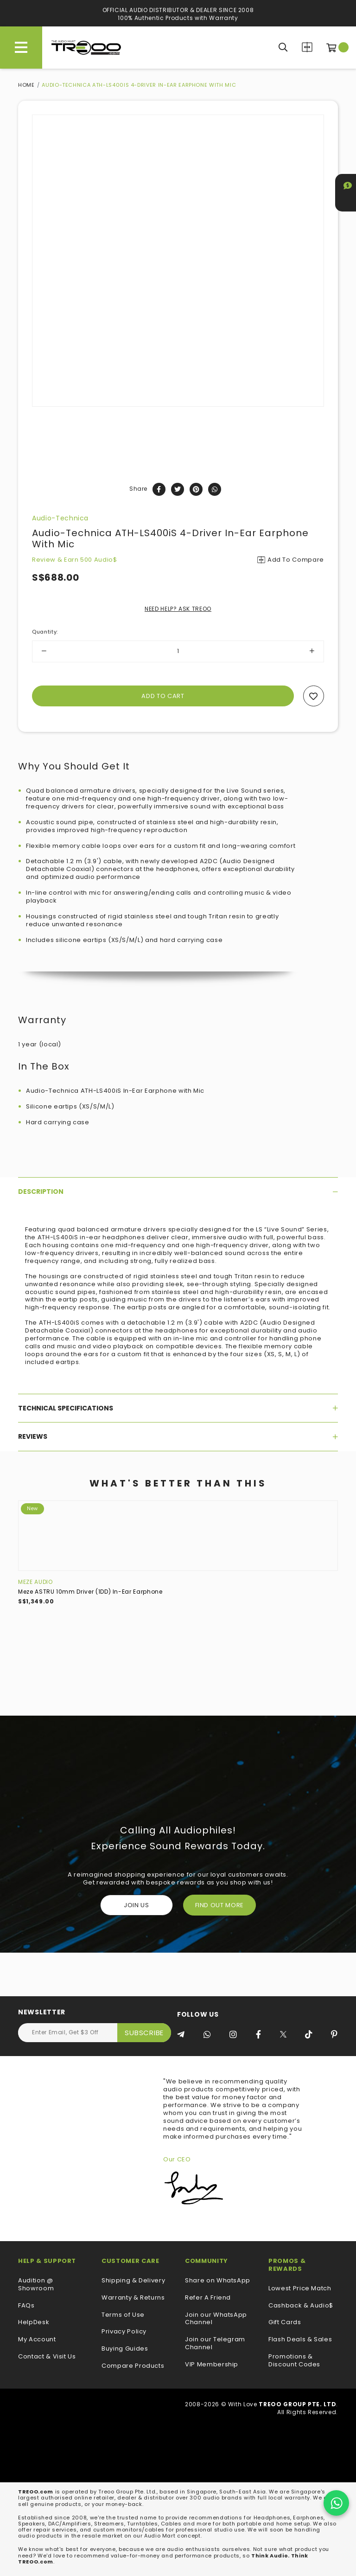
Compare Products (307, 47)
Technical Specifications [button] (178, 1408)
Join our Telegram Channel (215, 2344)
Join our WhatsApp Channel (216, 2319)
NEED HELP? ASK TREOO (178, 609)
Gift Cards (284, 2322)
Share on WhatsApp (217, 2281)
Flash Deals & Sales (300, 2340)
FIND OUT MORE (219, 1905)
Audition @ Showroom (36, 2285)
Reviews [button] (178, 1436)
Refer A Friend (208, 2298)
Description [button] (178, 1191)
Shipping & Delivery (133, 2281)
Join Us (136, 1905)
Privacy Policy (124, 2332)
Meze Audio (35, 1582)
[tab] (178, 1191)
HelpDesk (33, 2322)
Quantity (45, 631)
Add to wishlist (313, 696)
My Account (37, 2340)
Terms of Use (123, 2315)
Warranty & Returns (133, 2298)
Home (26, 85)
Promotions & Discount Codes (294, 2361)
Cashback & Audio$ (300, 2306)
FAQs (26, 2306)
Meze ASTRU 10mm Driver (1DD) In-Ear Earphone (90, 1592)
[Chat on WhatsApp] (336, 2503)
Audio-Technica (60, 518)
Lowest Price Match (299, 2289)
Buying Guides (125, 2349)
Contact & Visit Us (47, 2357)
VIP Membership (211, 2365)
